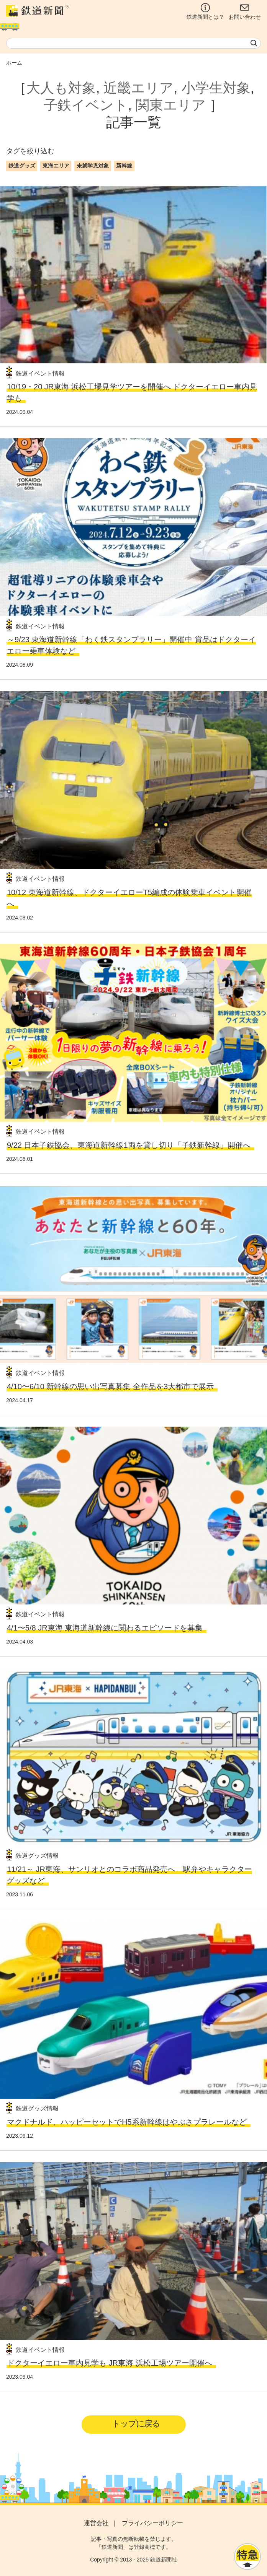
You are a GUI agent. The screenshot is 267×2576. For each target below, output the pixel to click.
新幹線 (124, 166)
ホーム (14, 63)
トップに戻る (136, 2423)
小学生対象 (216, 88)
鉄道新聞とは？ (205, 11)
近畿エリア (138, 88)
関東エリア (171, 105)
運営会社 (96, 2523)
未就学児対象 (93, 166)
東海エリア (56, 166)
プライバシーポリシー (152, 2523)
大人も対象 (61, 88)
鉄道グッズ (21, 166)
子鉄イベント (86, 105)
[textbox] (133, 43)
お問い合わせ (245, 11)
